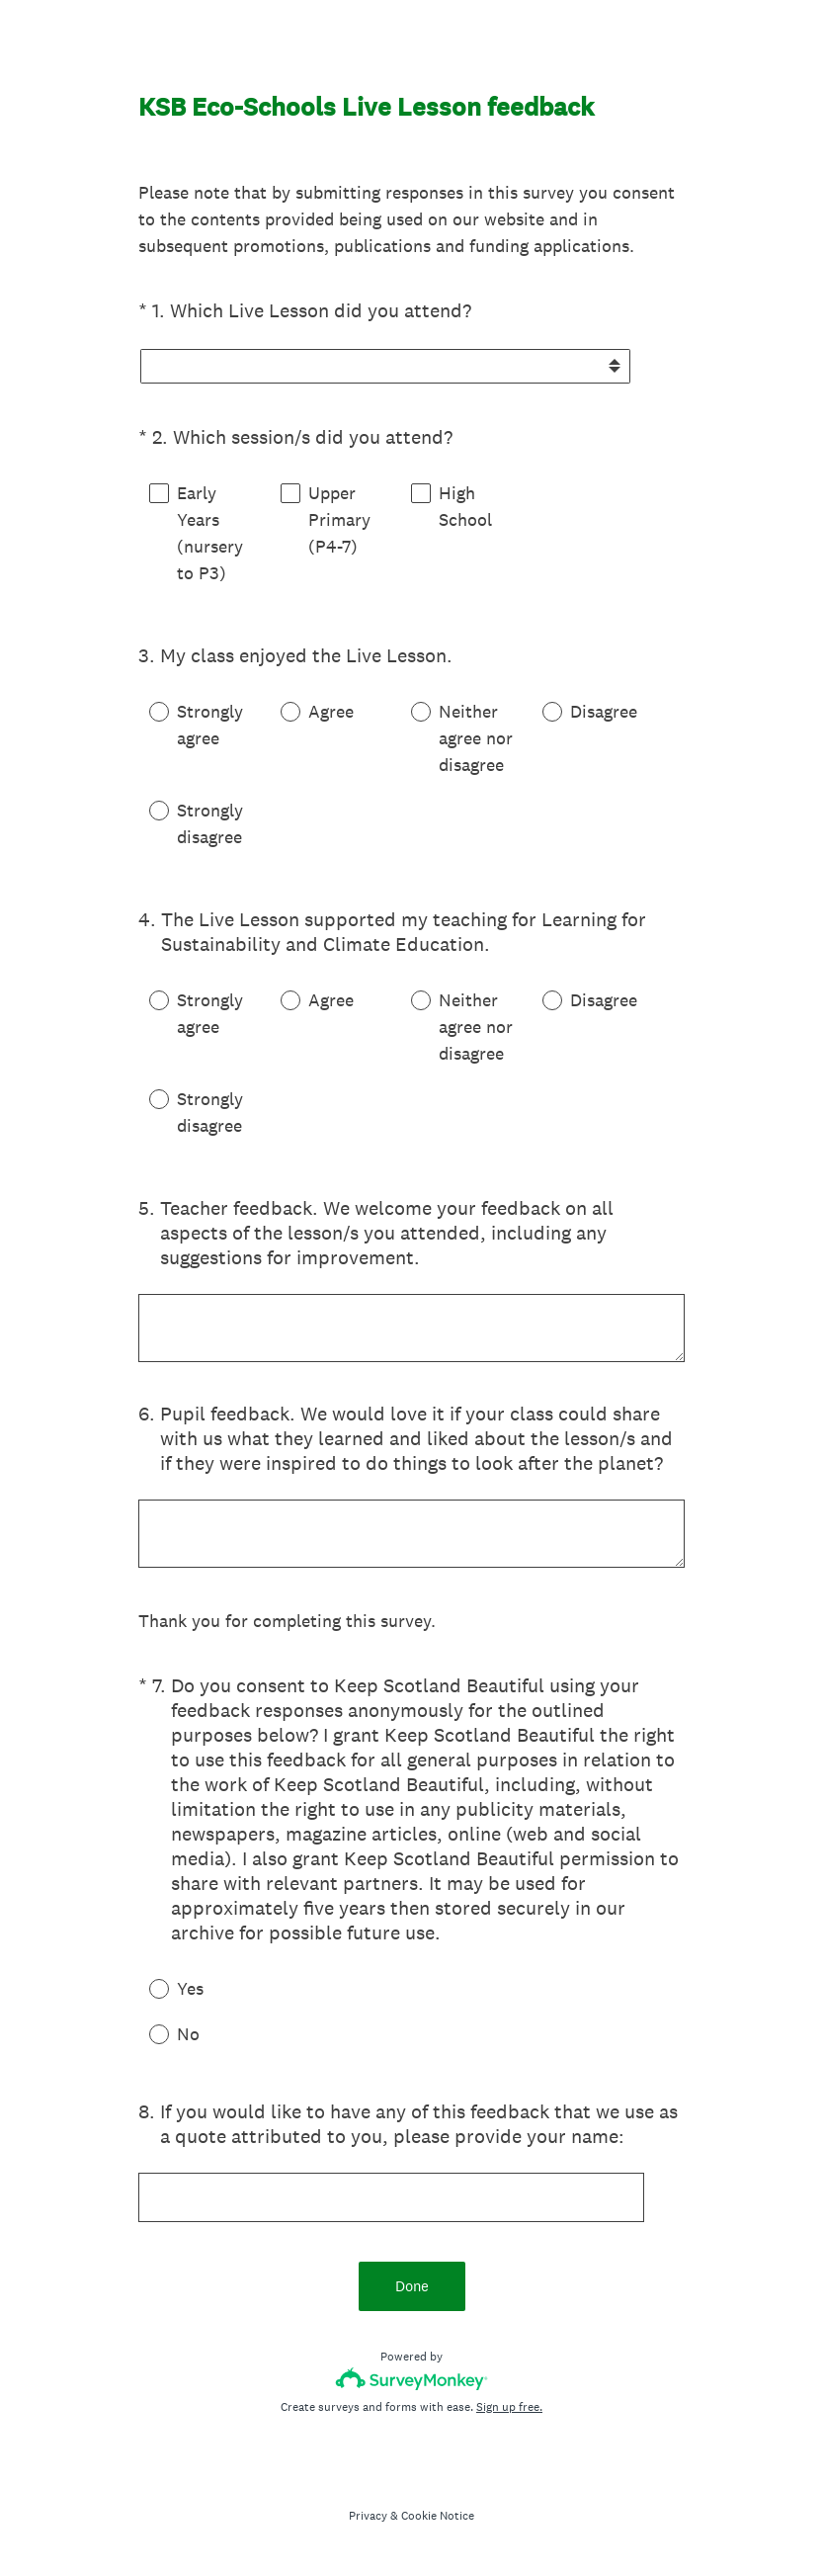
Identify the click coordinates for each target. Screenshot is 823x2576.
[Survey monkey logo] (411, 2378)
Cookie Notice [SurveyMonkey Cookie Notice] (437, 2516)
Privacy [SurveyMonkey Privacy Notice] (368, 2516)
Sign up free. (509, 2407)
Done (412, 2285)
